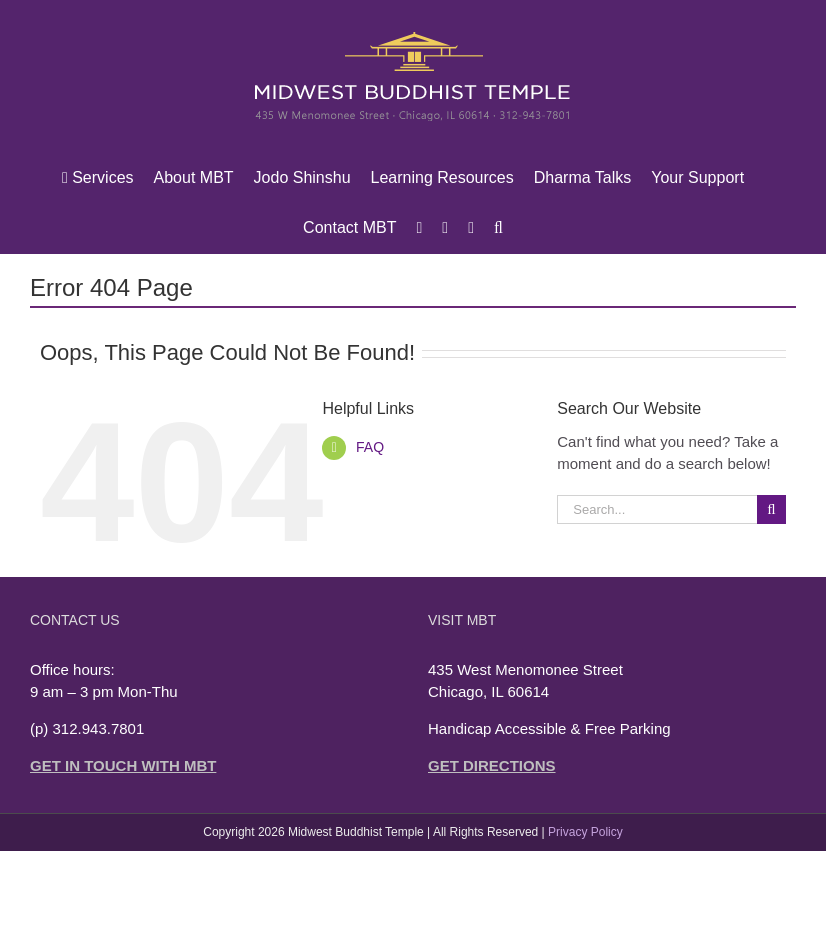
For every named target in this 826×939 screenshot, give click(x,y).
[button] (498, 228)
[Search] (771, 509)
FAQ (370, 447)
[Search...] (657, 509)
